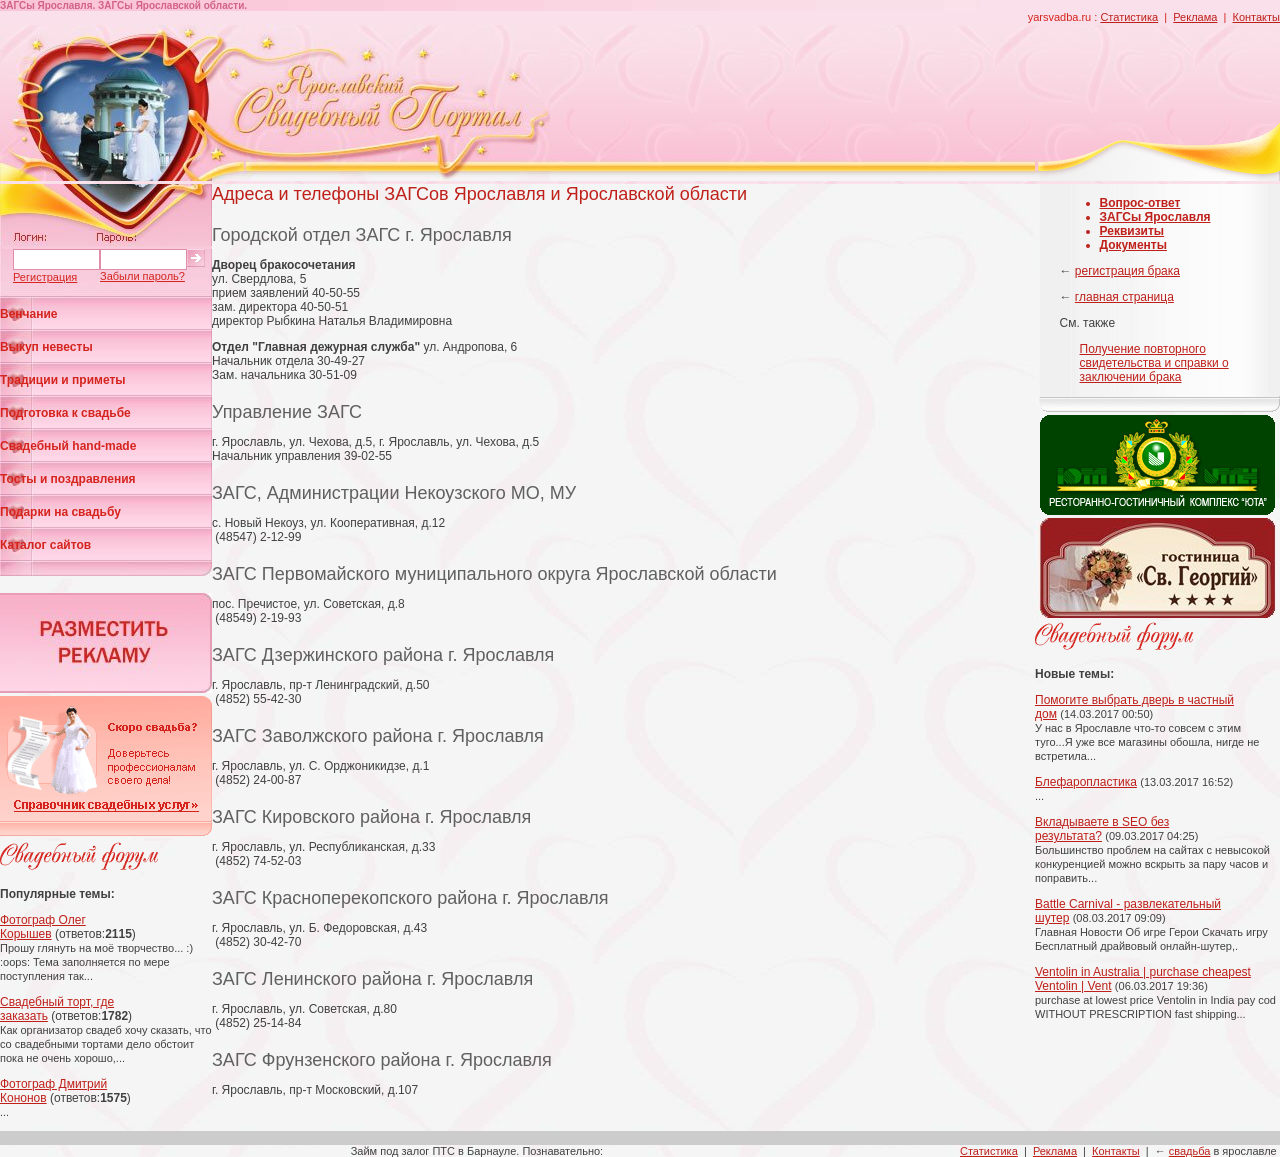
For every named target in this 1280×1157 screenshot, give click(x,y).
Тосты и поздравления (68, 479)
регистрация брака (1127, 271)
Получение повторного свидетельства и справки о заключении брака (1154, 363)
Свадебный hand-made (68, 446)
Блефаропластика (1086, 782)
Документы (1133, 245)
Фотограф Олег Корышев (43, 927)
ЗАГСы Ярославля (1155, 217)
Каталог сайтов (45, 545)
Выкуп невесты (46, 347)
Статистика (1129, 17)
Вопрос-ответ (1140, 203)
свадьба (1190, 1151)
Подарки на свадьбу (60, 512)
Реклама (1195, 17)
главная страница (1124, 297)
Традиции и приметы (63, 380)
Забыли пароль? (142, 276)
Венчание (29, 314)
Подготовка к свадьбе (65, 413)
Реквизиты (1132, 231)
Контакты (1256, 17)
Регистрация (45, 277)
